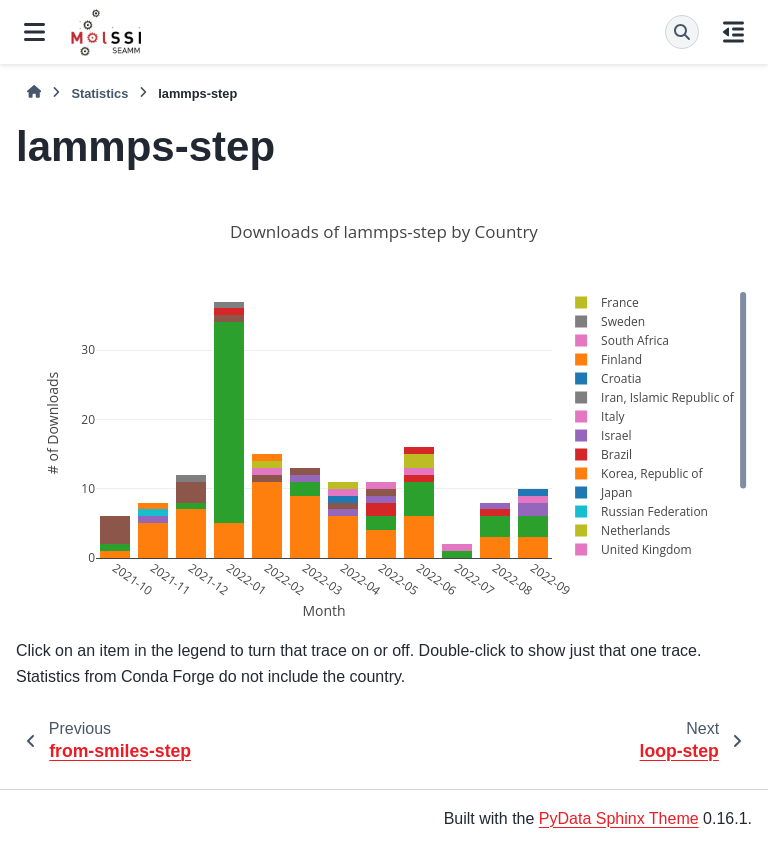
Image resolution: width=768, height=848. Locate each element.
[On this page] (733, 32)
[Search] (682, 32)
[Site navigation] (34, 32)
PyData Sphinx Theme (619, 818)
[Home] (34, 92)
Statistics (99, 93)
